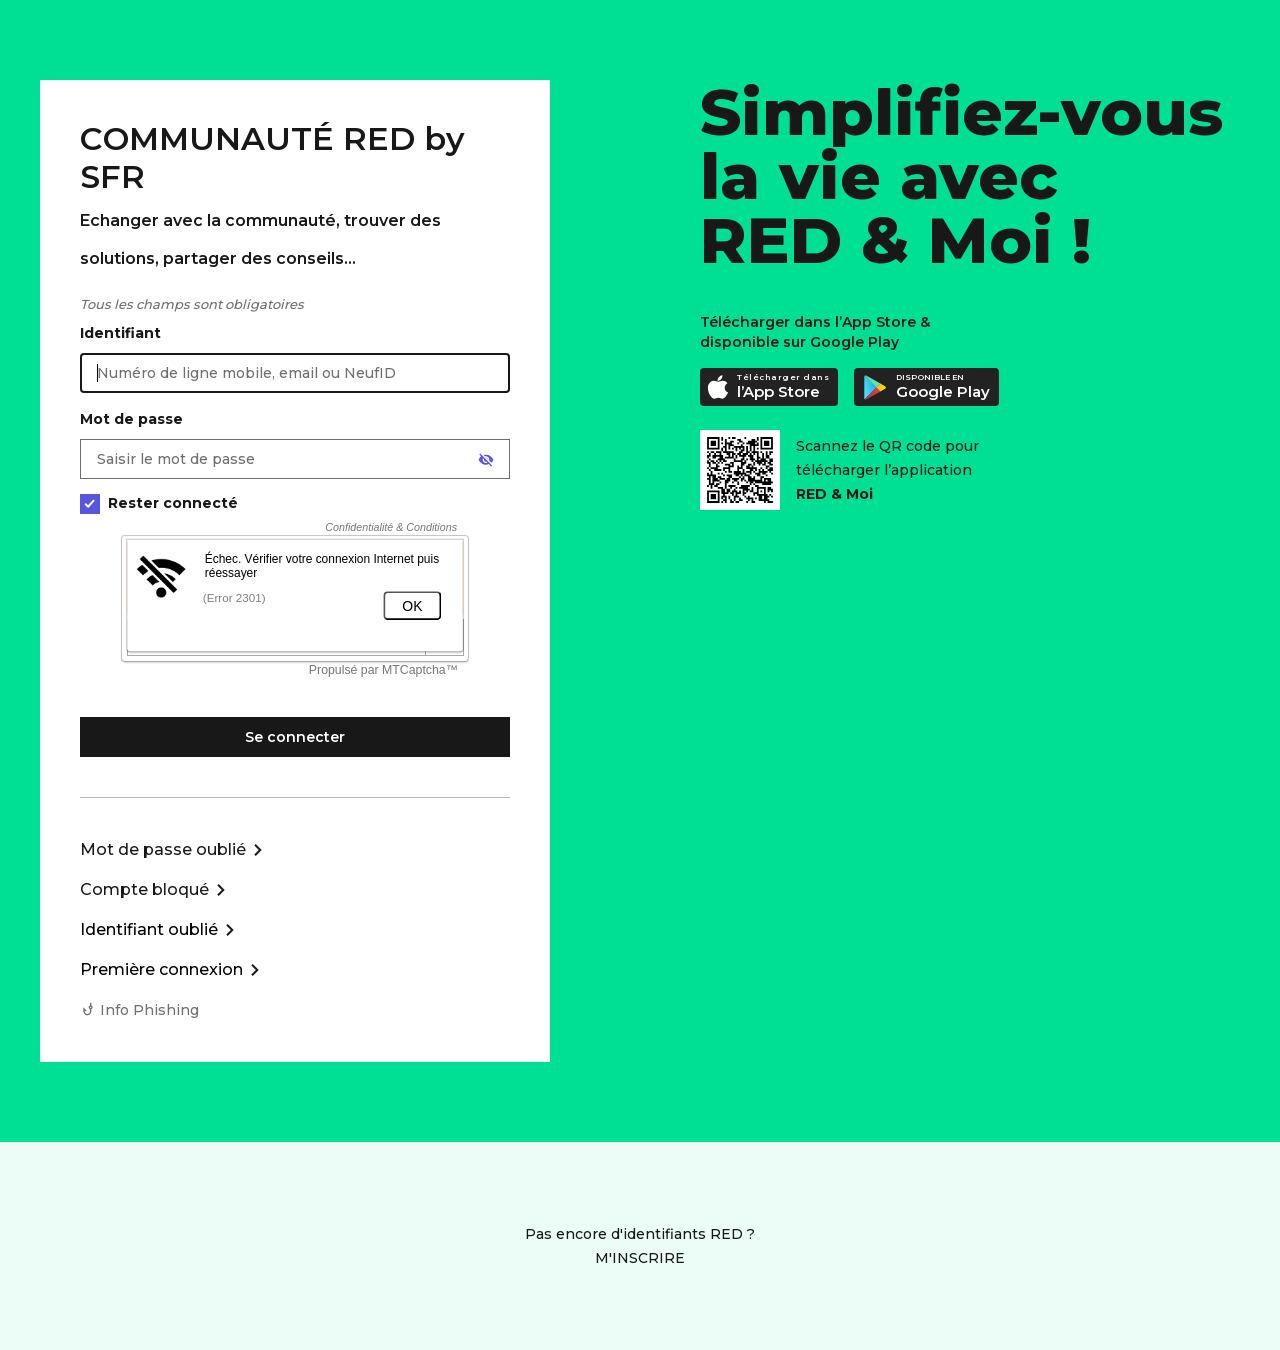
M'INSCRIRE (640, 1258)
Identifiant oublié (149, 929)
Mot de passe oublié (163, 849)
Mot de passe (131, 419)
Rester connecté (159, 503)
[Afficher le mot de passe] (486, 460)
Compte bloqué (144, 889)
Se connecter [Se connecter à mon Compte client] (295, 737)
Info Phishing (149, 1010)
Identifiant (120, 333)
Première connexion (161, 969)
